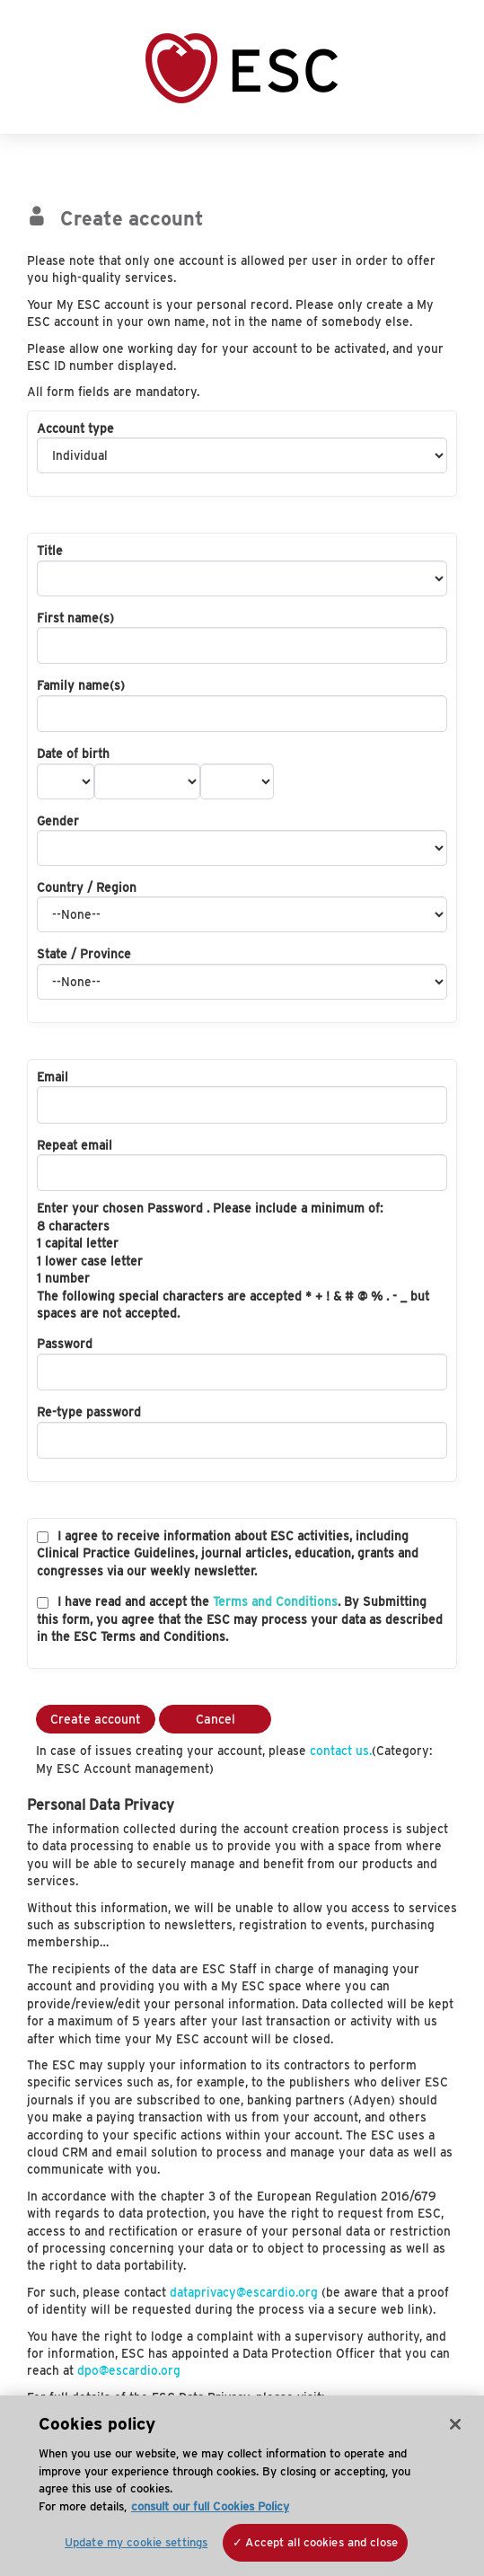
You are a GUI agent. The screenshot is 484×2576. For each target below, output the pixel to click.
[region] (242, 2485)
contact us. (341, 1750)
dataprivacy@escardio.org (244, 2292)
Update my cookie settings (136, 2542)
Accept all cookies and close (321, 2542)
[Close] (455, 2424)
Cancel (215, 1719)
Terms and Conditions (275, 1601)
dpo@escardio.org (128, 2370)
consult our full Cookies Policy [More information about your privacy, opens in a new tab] (210, 2506)
